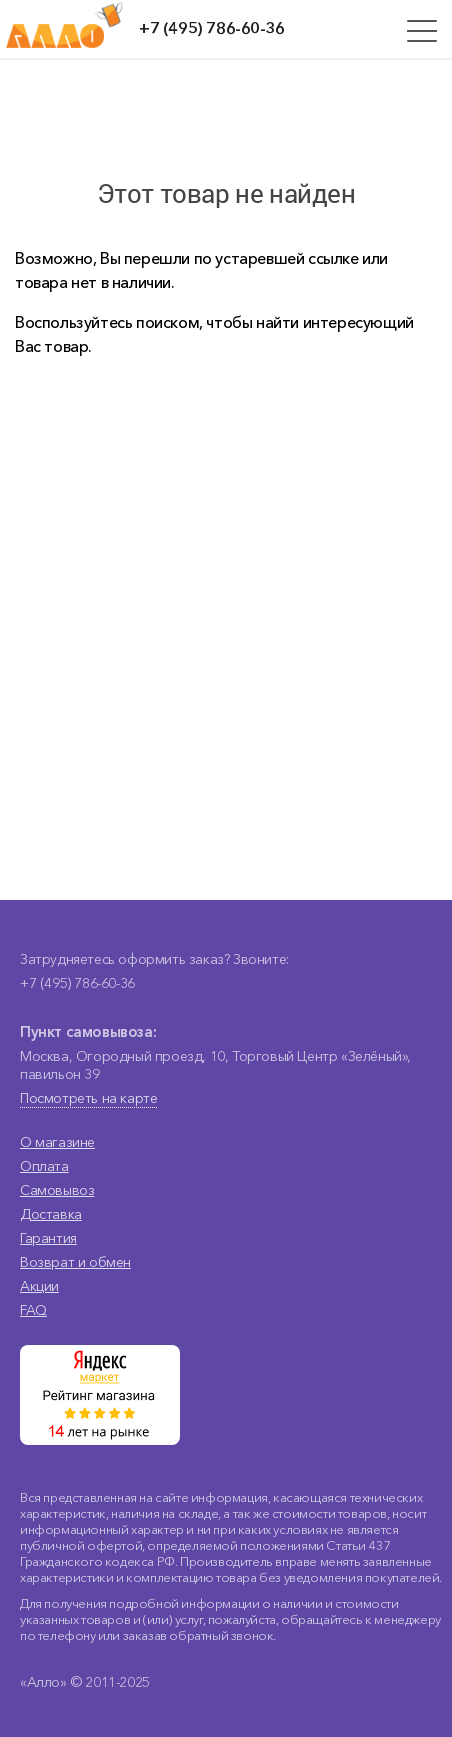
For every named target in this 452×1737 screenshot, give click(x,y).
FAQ (33, 1310)
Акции (39, 1286)
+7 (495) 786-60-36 (212, 29)
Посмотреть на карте (88, 1098)
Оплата (44, 1166)
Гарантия (48, 1238)
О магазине (57, 1142)
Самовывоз (57, 1190)
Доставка (51, 1214)
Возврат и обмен (75, 1262)
